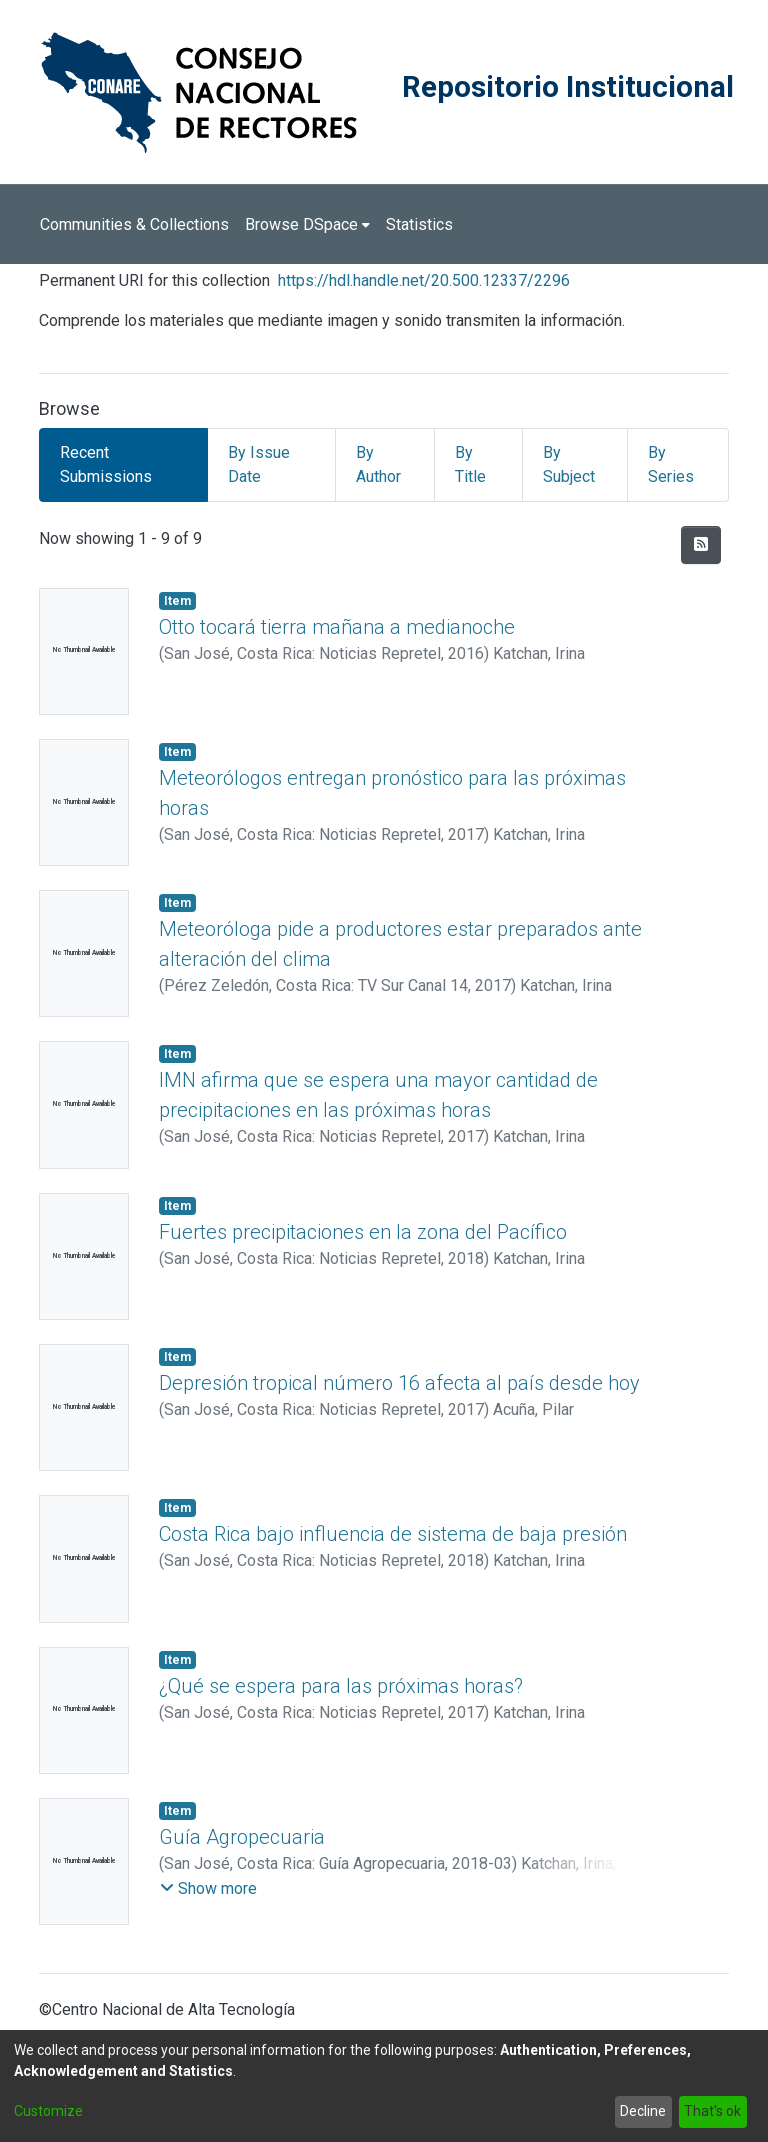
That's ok (712, 2111)
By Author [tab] (378, 464)
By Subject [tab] (569, 464)
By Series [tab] (671, 464)
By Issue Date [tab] (259, 464)
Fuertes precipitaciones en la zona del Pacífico (363, 1232)
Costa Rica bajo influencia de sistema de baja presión (393, 1534)
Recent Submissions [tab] (106, 464)
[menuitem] (307, 225)
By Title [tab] (470, 464)
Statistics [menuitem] (419, 224)
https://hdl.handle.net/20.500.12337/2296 (424, 280)
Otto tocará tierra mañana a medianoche (337, 627)
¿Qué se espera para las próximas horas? (341, 1686)
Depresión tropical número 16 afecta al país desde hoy (399, 1383)
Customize (48, 2111)
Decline (643, 2111)
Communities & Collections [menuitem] (134, 224)
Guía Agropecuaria (242, 1837)
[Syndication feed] (701, 545)
